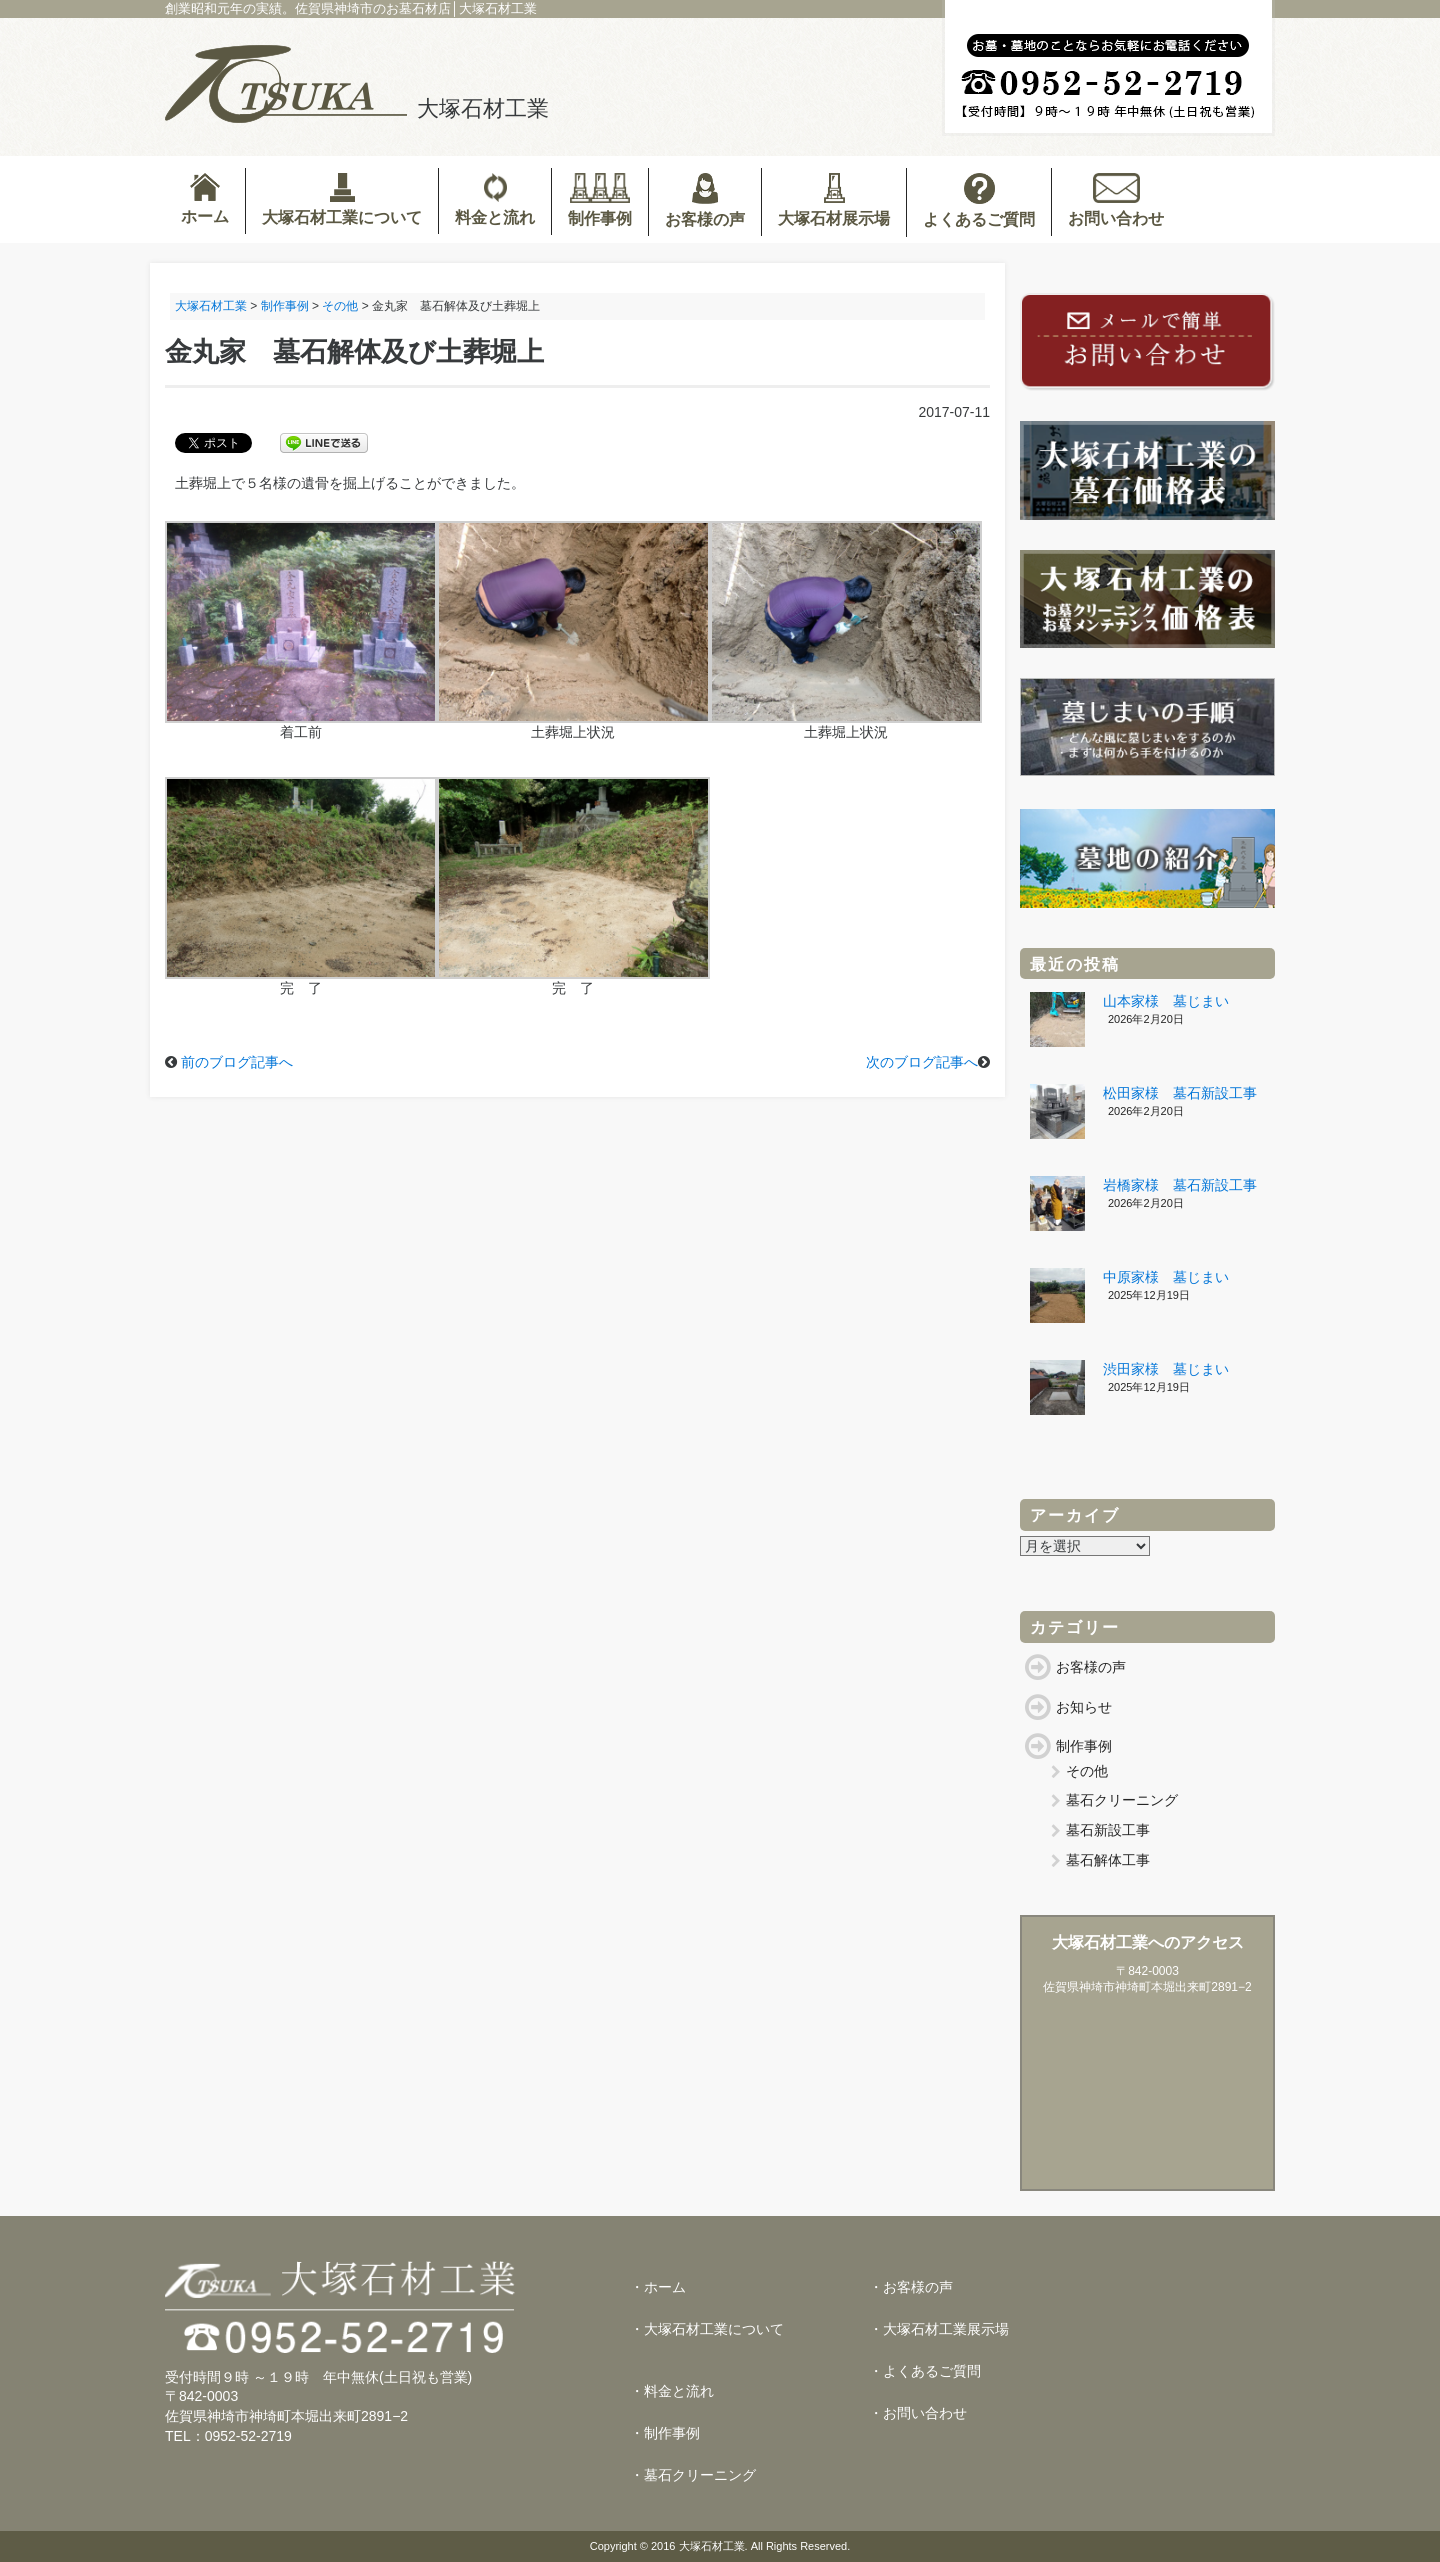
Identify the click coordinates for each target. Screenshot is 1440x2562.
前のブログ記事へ (237, 1062)
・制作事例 (665, 2433)
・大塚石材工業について (707, 2329)
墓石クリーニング (1122, 1800)
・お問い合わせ (918, 2413)
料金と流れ (495, 199)
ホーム (205, 199)
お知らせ (1084, 1707)
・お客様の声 (911, 2287)
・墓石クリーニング (693, 2475)
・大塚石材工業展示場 (939, 2329)
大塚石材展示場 (834, 200)
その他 (1087, 1771)
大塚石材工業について (342, 199)
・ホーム (658, 2287)
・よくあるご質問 (925, 2371)
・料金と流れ (672, 2391)
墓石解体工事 (1108, 1860)
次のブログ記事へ (922, 1062)
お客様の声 (705, 200)
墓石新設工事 (1108, 1830)
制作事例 (600, 200)
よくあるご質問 (979, 200)
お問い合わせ (1116, 200)
